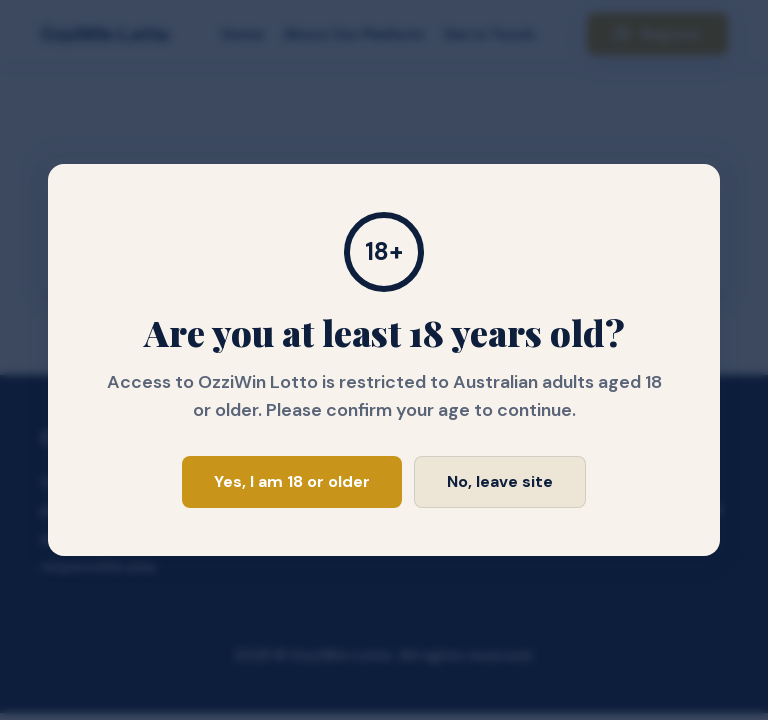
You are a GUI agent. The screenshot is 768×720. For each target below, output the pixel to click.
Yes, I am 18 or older (292, 481)
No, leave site (500, 481)
